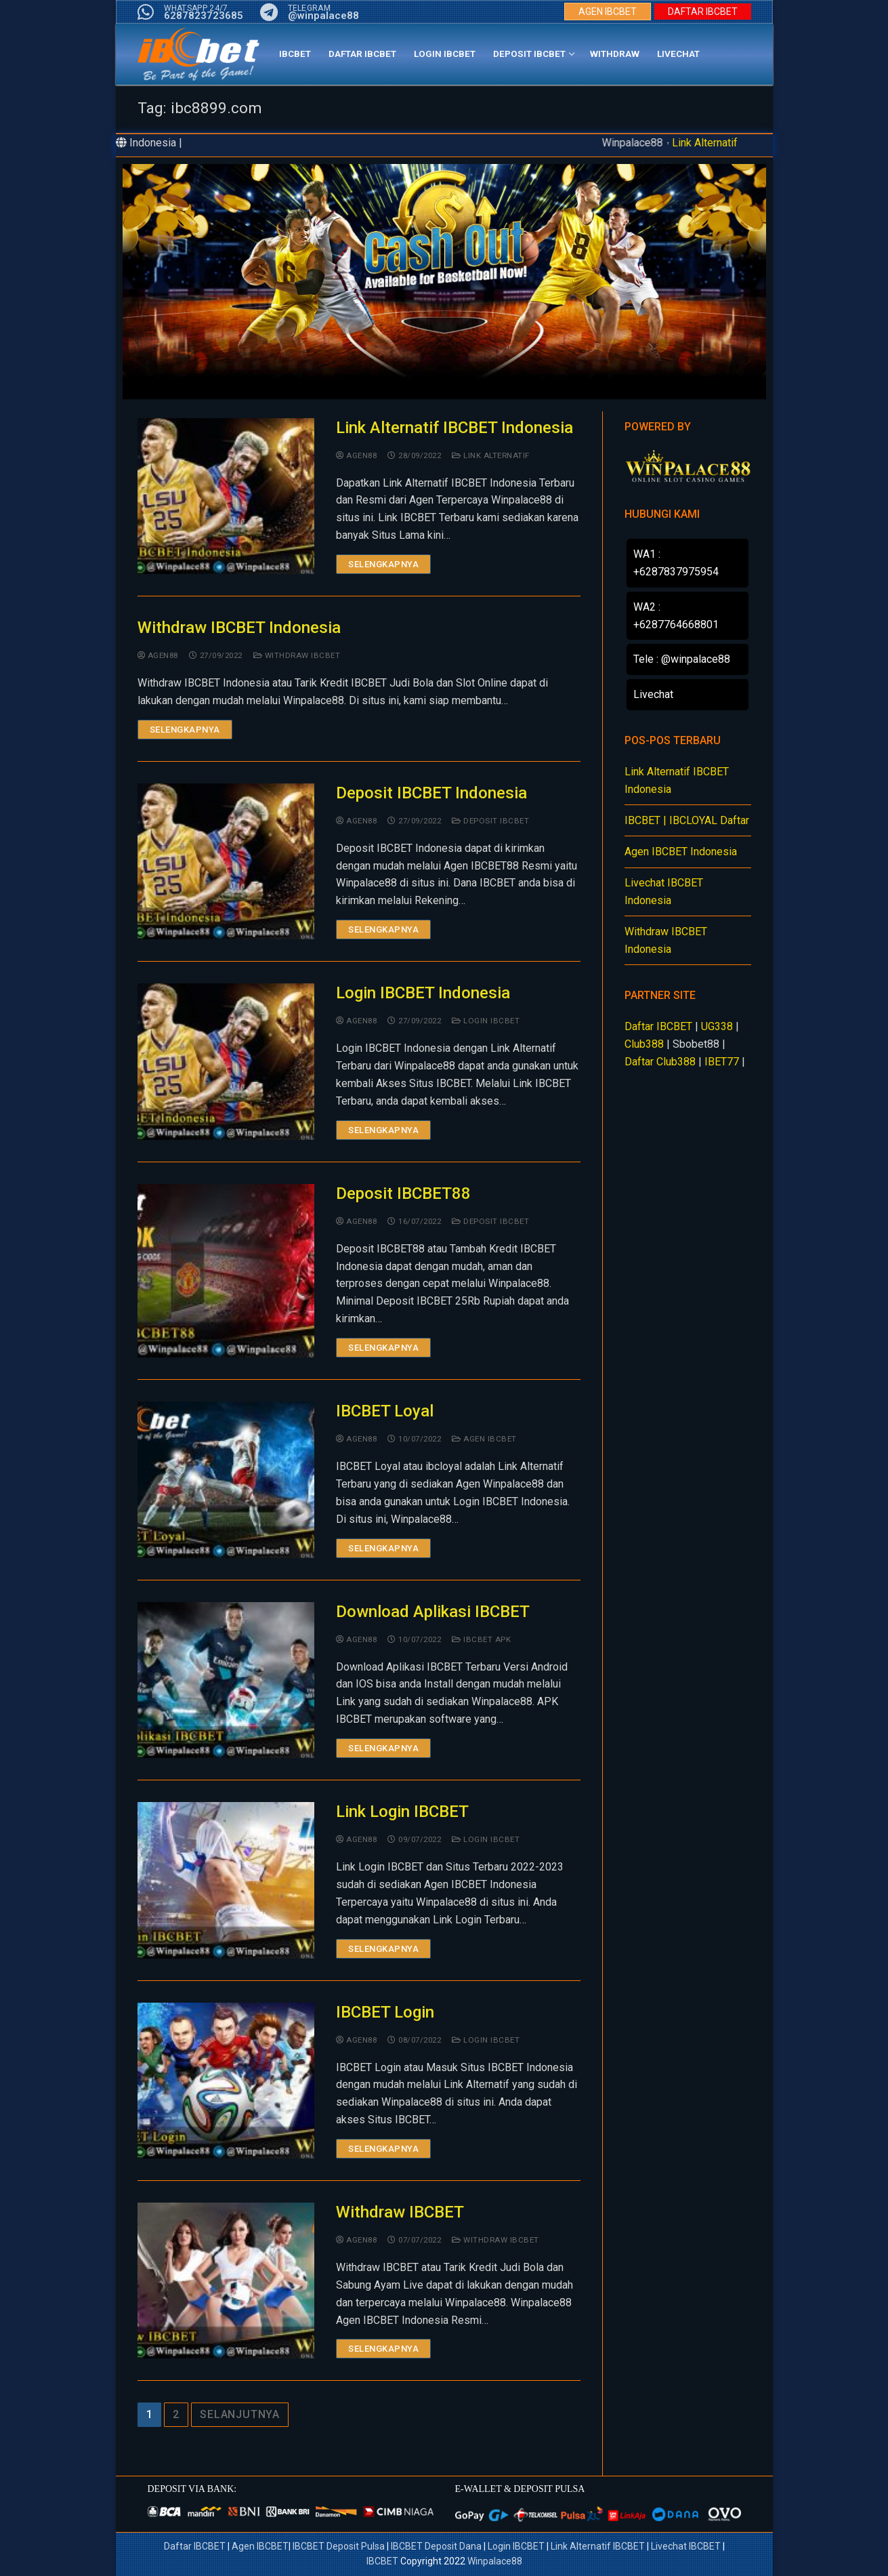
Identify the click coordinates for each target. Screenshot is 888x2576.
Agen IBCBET (484, 1439)
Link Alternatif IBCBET (599, 2546)
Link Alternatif (705, 142)
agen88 (356, 455)
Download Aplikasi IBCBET (433, 1611)
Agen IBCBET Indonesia (681, 851)
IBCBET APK (481, 1639)
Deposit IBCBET (490, 820)
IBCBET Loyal (385, 1411)
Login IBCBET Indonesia (423, 992)
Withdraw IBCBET (297, 655)
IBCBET (382, 2561)
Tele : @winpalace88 (681, 659)
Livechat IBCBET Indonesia (664, 891)
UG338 (717, 1026)
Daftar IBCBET (658, 1026)
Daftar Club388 (660, 1061)
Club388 (644, 1044)
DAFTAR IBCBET (703, 11)
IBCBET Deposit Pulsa (339, 2546)
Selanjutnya (240, 2414)
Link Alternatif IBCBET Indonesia (454, 427)
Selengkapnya (383, 564)
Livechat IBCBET (686, 2546)
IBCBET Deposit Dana (436, 2546)
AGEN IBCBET (607, 11)
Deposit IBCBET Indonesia (431, 792)
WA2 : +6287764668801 (676, 615)
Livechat (653, 694)
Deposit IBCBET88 (403, 1193)
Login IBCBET (486, 1020)
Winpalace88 (494, 2561)
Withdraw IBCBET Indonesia (239, 627)
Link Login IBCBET (402, 1811)
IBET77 (721, 1061)
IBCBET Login (385, 2012)
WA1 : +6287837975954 (676, 563)
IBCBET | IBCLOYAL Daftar (687, 820)
